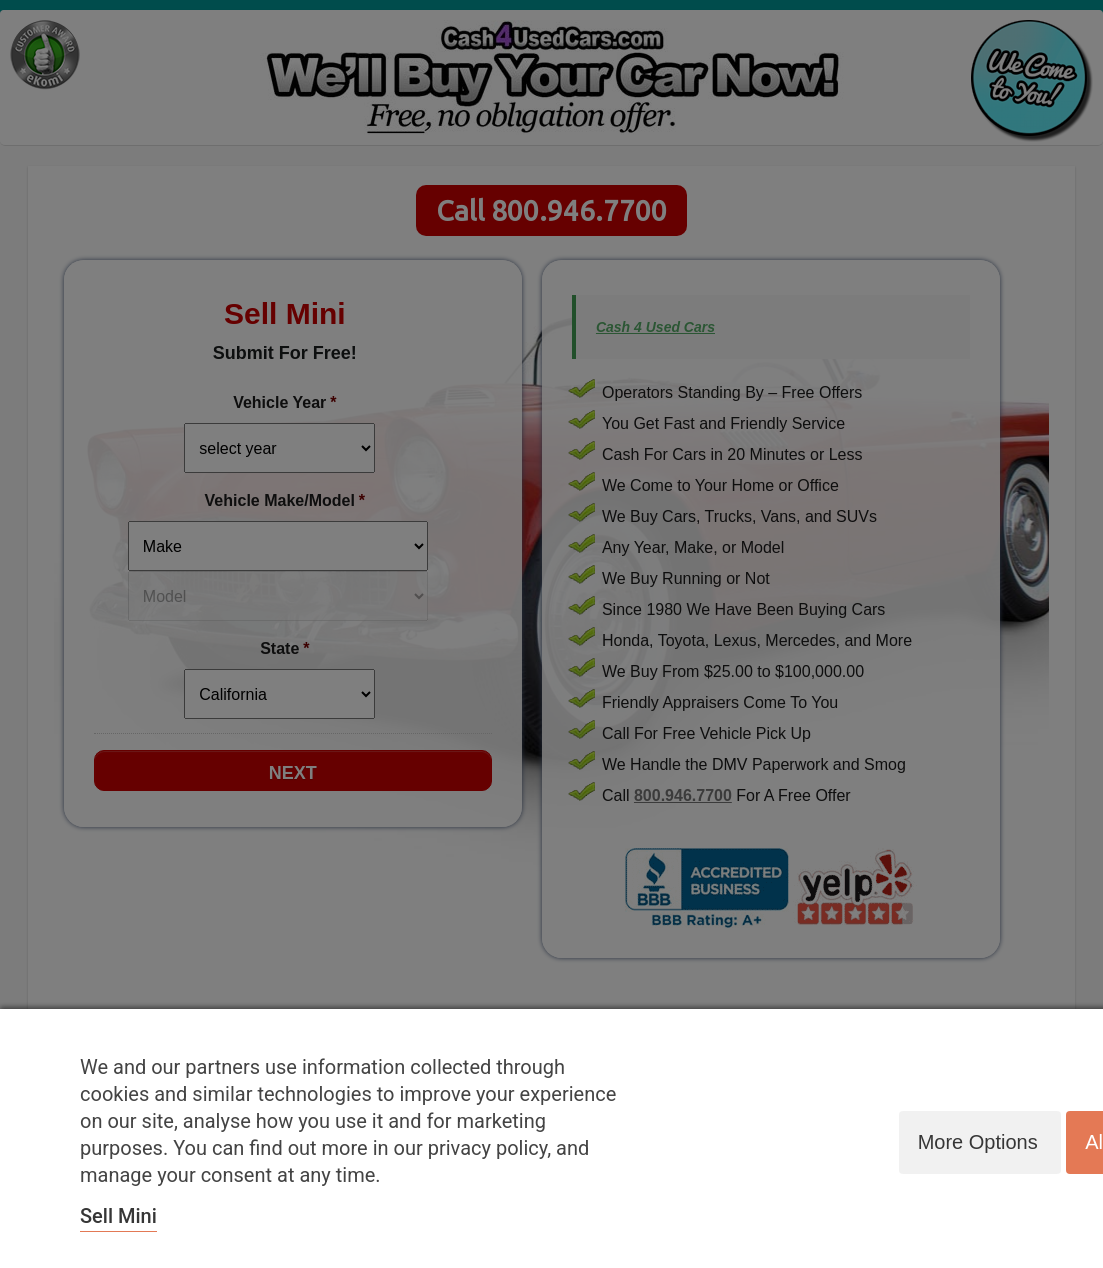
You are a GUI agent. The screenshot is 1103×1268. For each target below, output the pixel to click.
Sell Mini (118, 1216)
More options (973, 1141)
